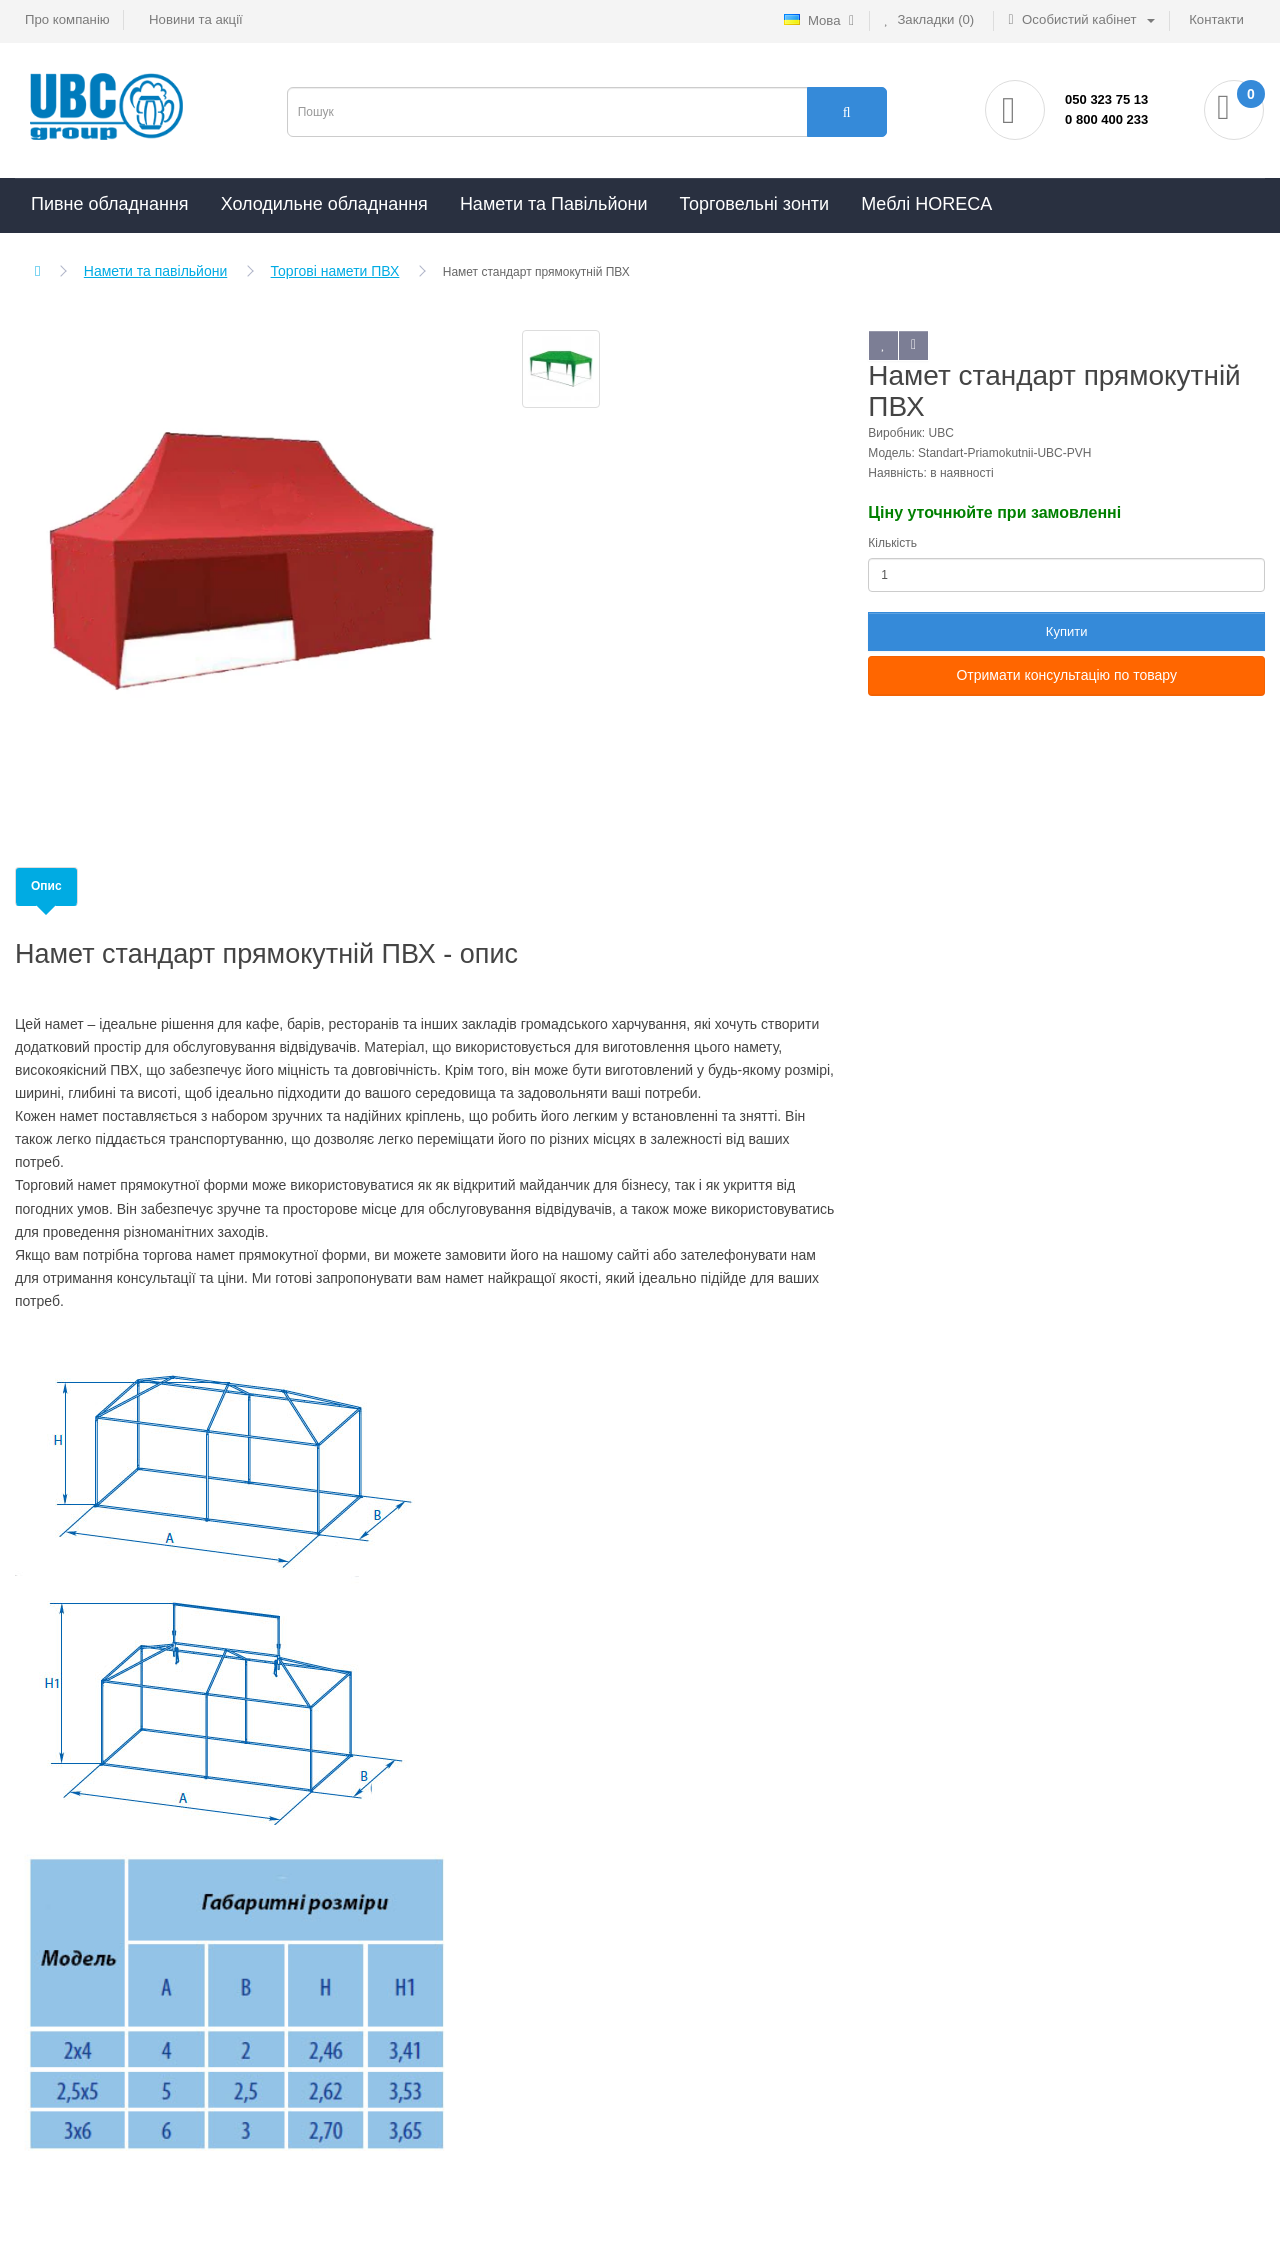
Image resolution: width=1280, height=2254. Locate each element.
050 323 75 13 (1106, 99)
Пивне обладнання (110, 204)
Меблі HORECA (926, 204)
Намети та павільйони (155, 271)
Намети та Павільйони (554, 204)
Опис (46, 886)
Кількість (892, 543)
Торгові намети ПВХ (335, 271)
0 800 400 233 (1106, 119)
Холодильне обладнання (324, 204)
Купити (1067, 631)
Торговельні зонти (754, 204)
